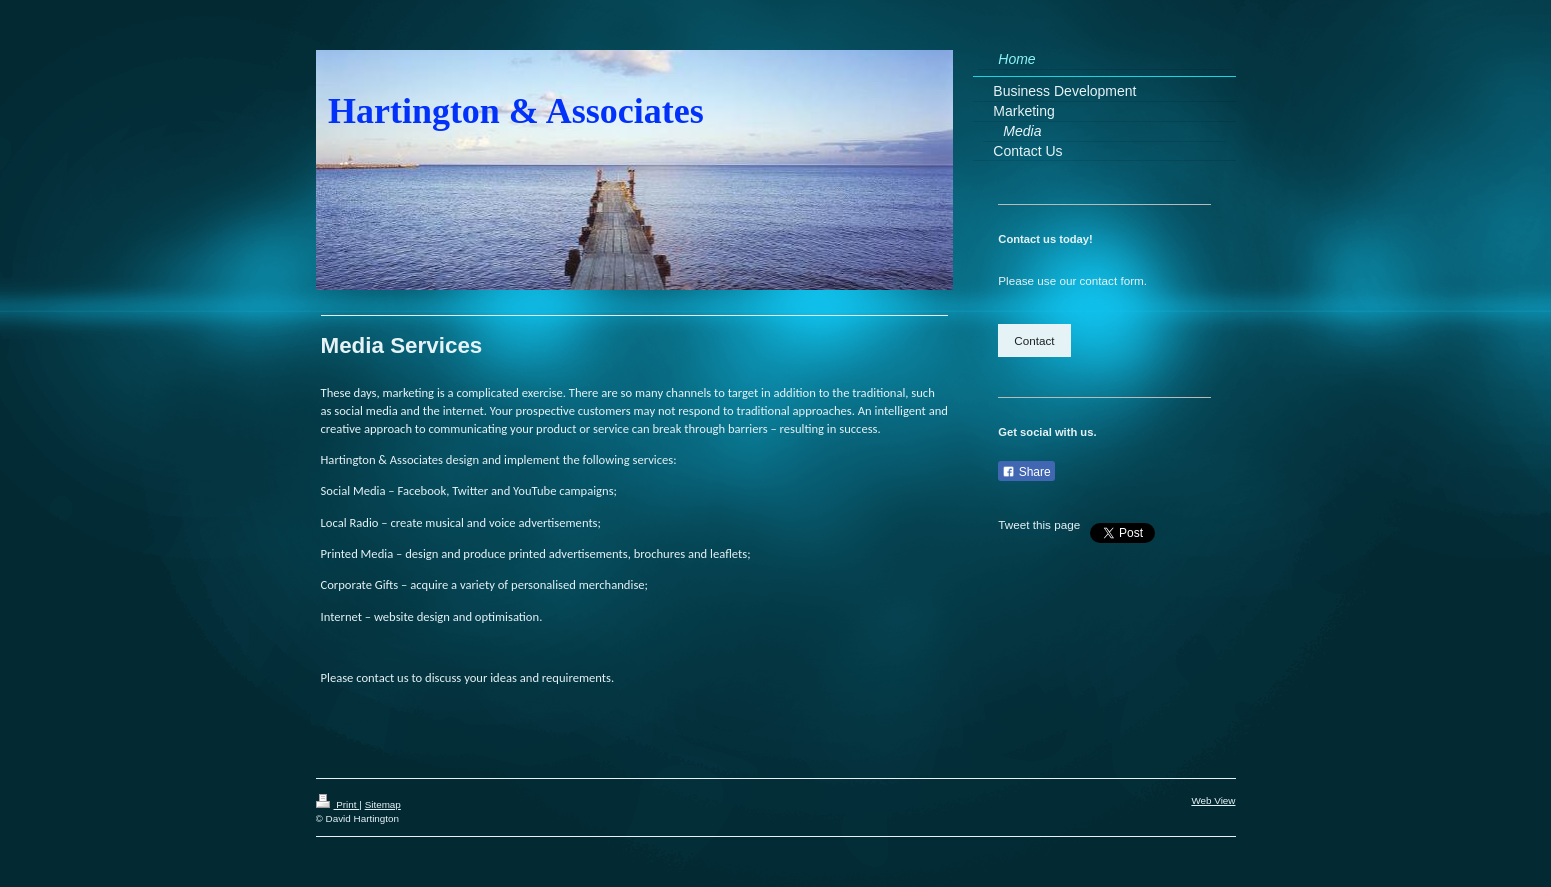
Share (1026, 472)
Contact (1034, 340)
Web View (1213, 800)
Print (338, 804)
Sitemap (383, 804)
